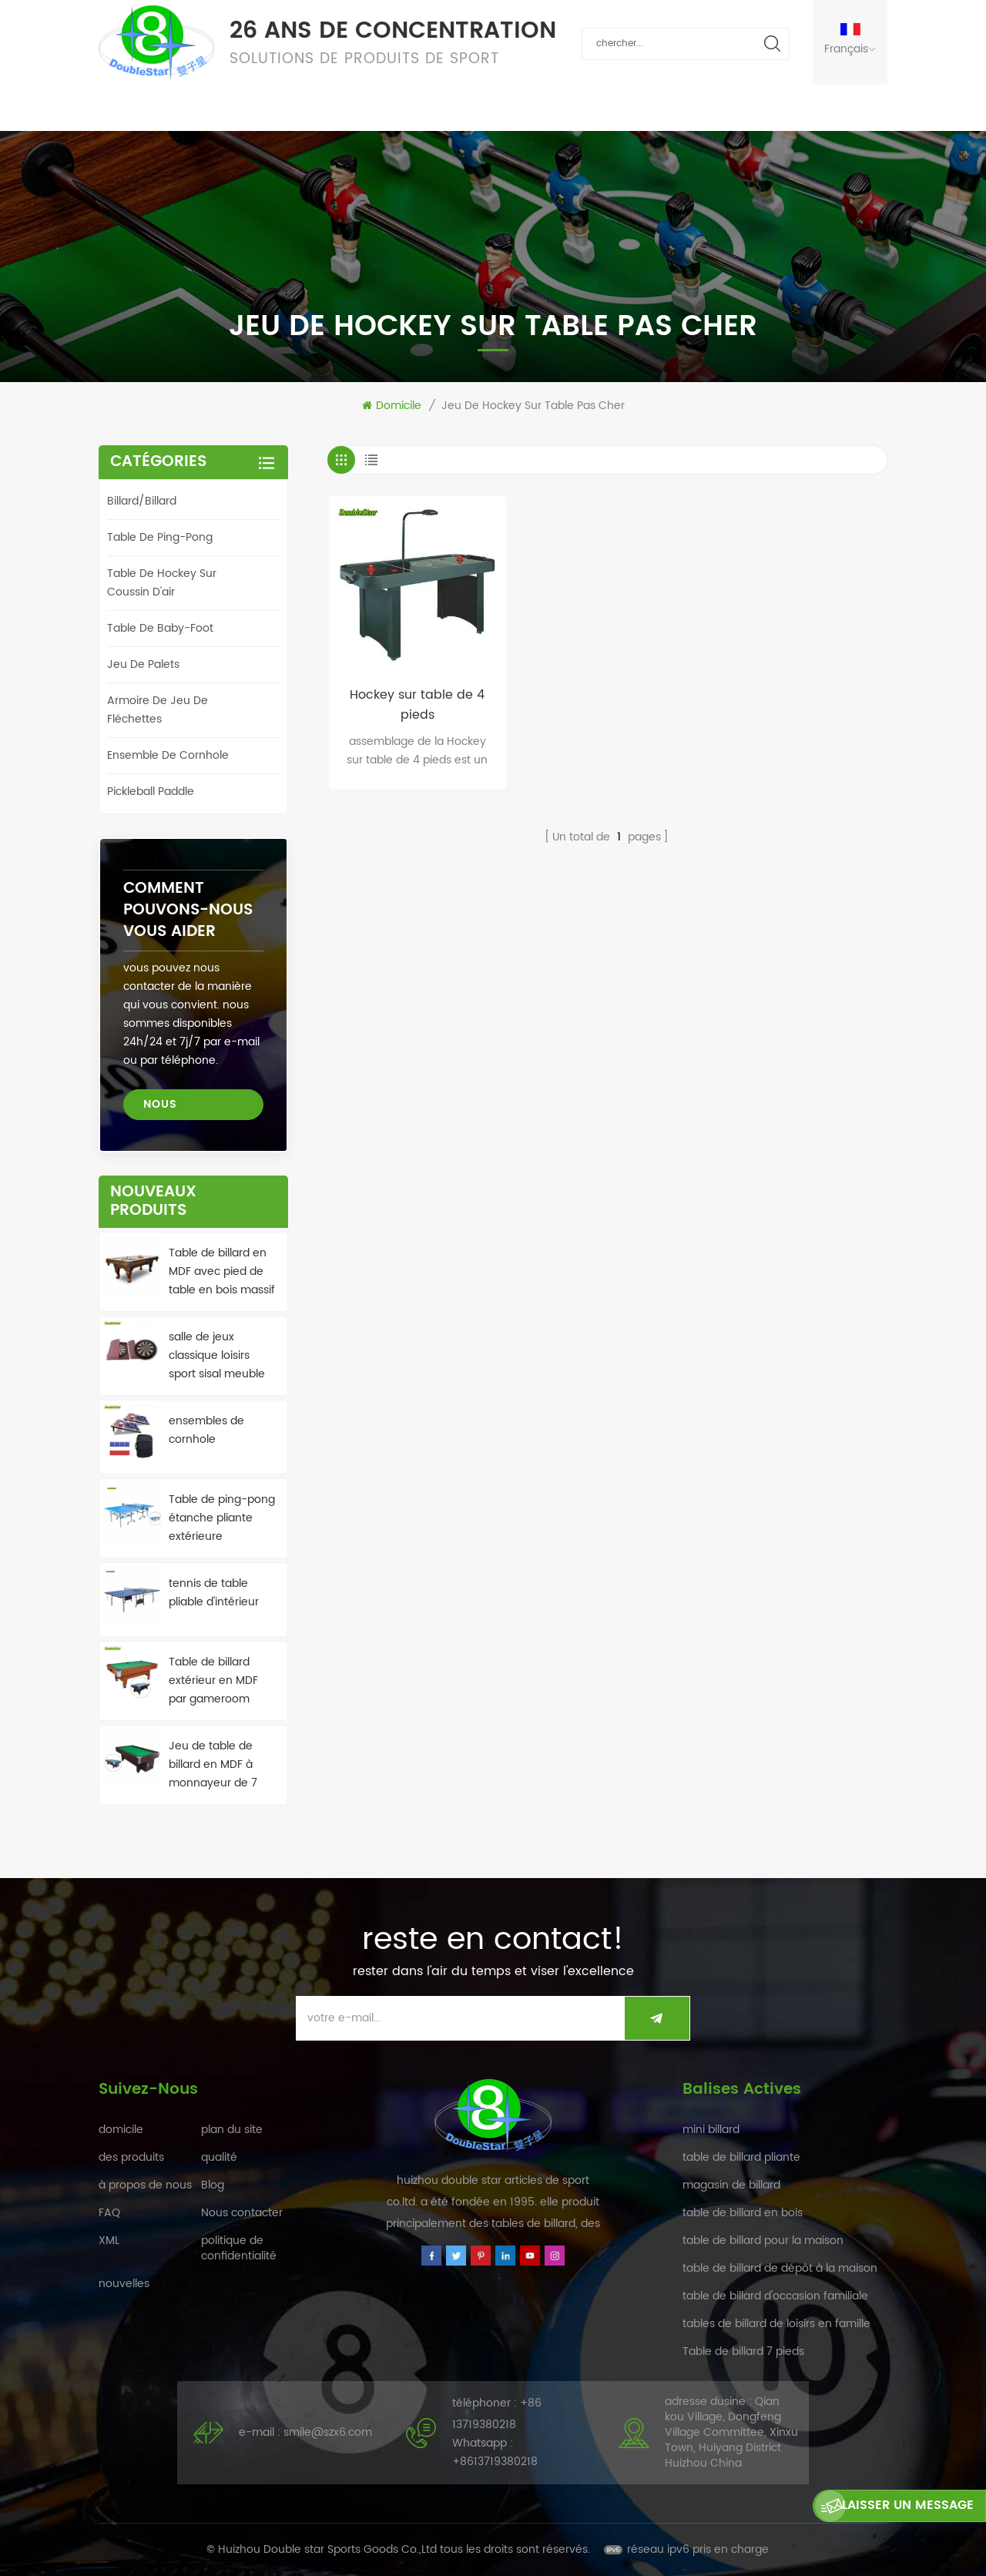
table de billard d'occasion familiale (775, 2296)
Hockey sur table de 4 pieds (417, 705)
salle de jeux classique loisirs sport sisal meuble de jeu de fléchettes (222, 1356)
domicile (128, 107)
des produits (227, 107)
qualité (322, 107)
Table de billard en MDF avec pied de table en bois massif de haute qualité (222, 1272)
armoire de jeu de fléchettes (157, 710)
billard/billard (141, 501)
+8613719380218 (495, 2461)
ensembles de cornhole (206, 1430)
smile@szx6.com (327, 2432)
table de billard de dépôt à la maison (779, 2268)
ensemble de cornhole (168, 755)
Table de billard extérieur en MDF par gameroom (213, 1680)
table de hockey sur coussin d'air (161, 583)
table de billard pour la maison (762, 2240)
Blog (212, 2185)
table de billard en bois (742, 2213)
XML (109, 2240)
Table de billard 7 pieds (743, 2351)
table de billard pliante (741, 2157)
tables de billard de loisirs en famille (776, 2324)
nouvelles (407, 107)
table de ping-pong (160, 537)
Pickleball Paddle (150, 791)
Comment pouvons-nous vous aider (188, 910)
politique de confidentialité (239, 2248)
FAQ (482, 107)
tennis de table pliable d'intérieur (214, 1593)
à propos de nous (581, 107)
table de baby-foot (160, 628)
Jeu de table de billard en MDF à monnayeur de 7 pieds (213, 1765)
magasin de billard (731, 2185)
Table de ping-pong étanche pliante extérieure (222, 1518)
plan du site (232, 2129)
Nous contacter (718, 107)
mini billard (711, 2129)
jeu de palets (143, 664)
